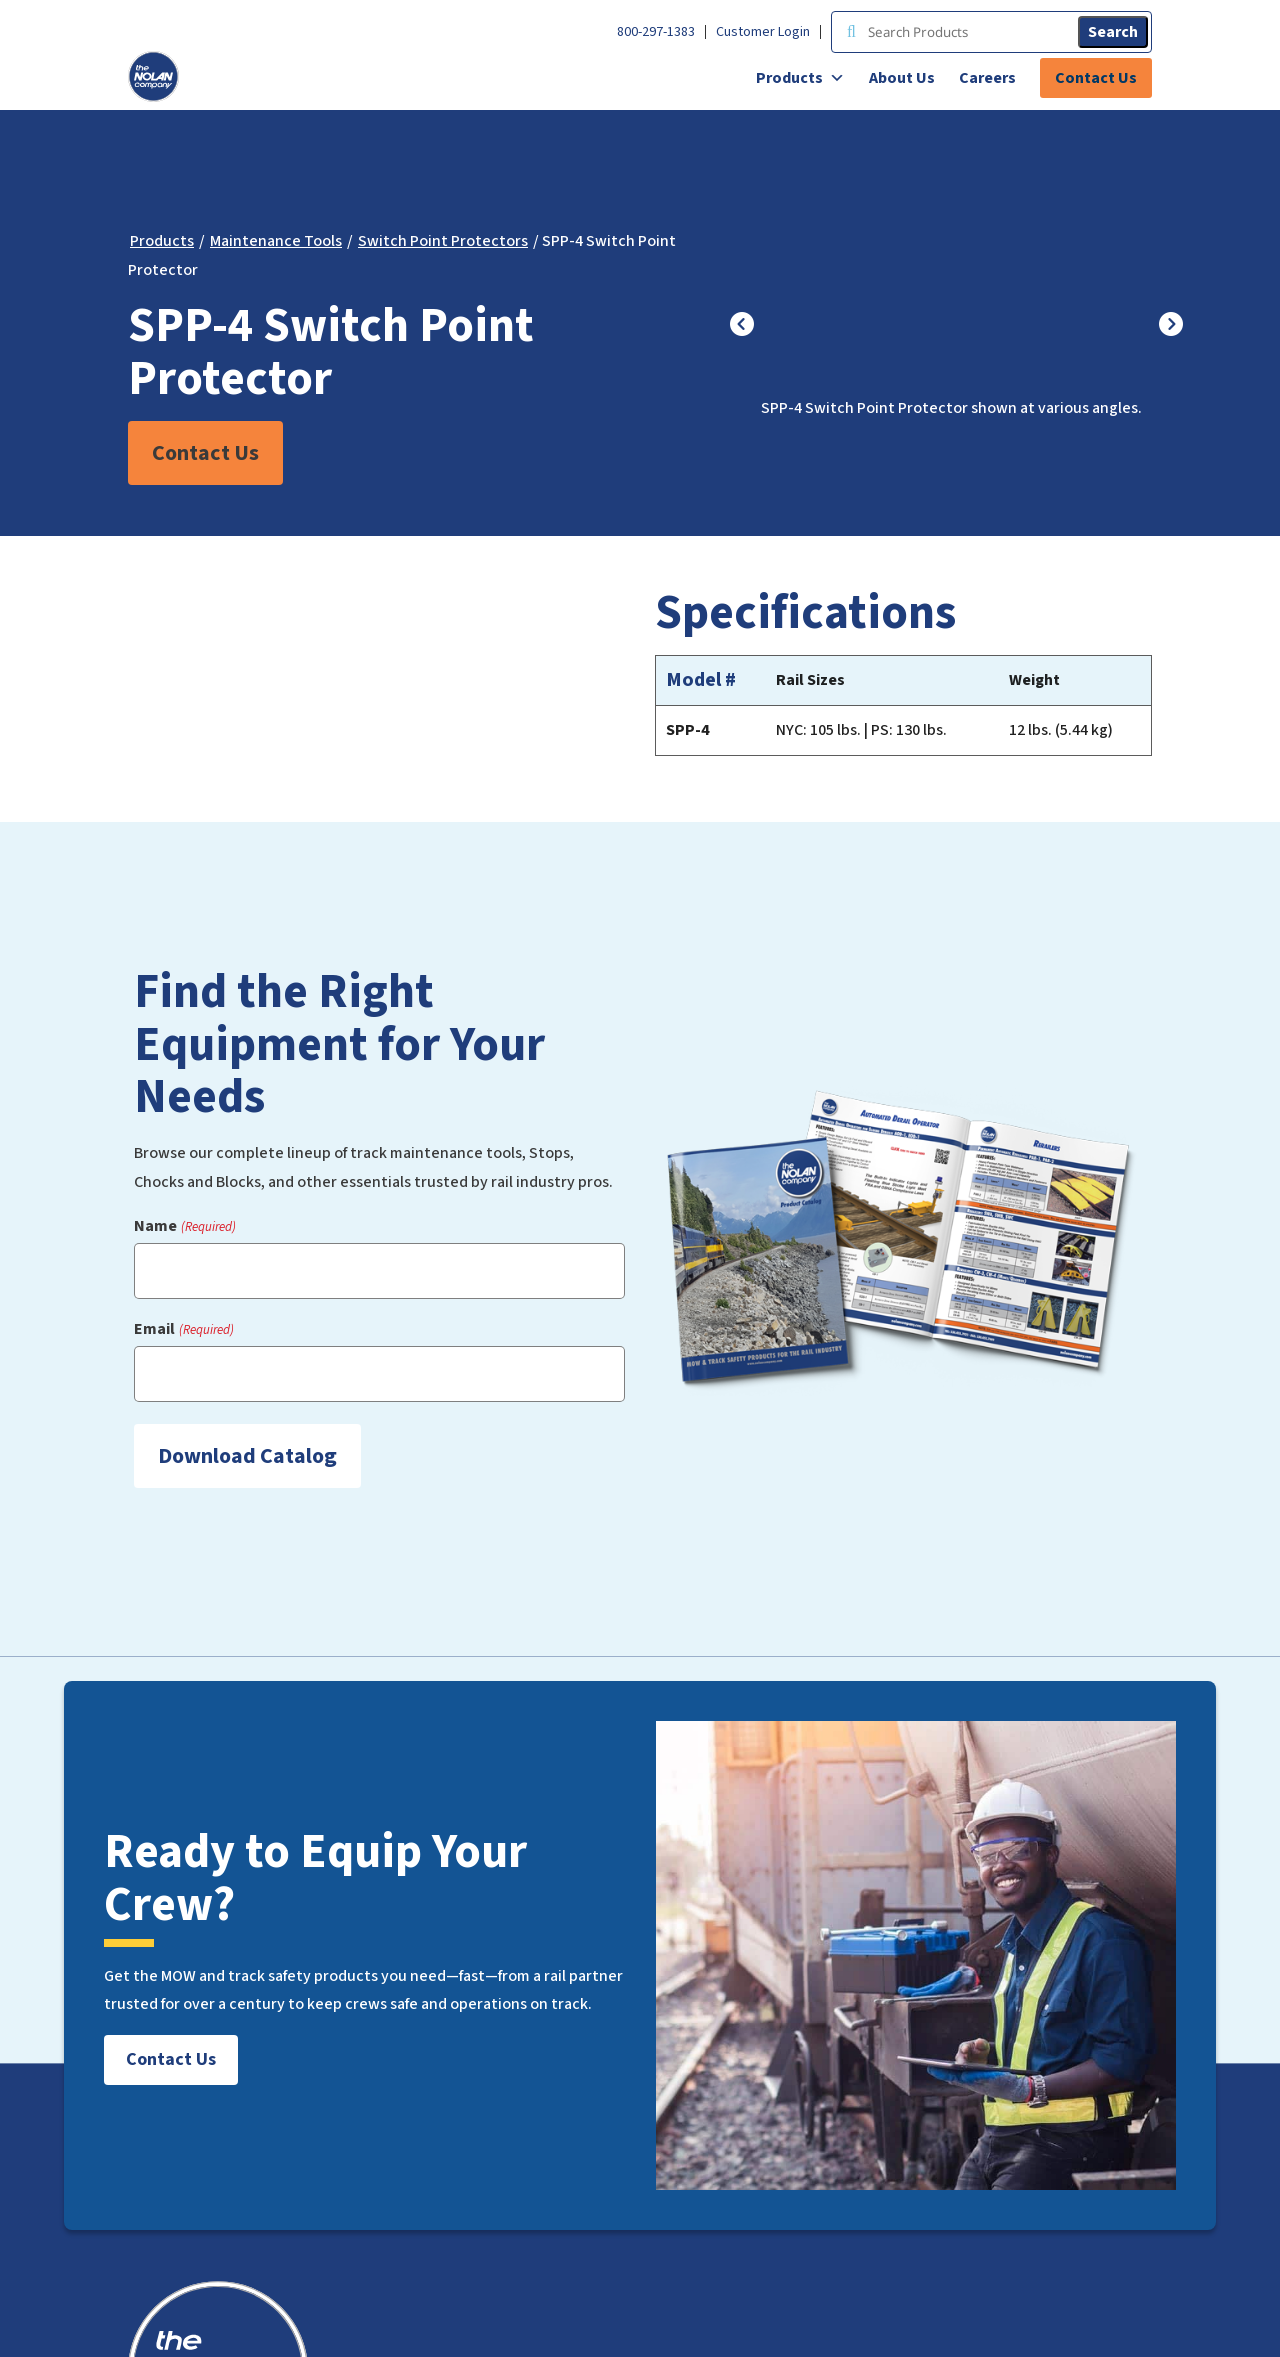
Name (184, 1226)
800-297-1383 (656, 32)
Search (1113, 32)
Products (800, 78)
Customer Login (763, 32)
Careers (987, 78)
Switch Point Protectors (443, 241)
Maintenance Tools (276, 241)
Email (183, 1329)
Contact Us (1096, 78)
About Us (902, 78)
